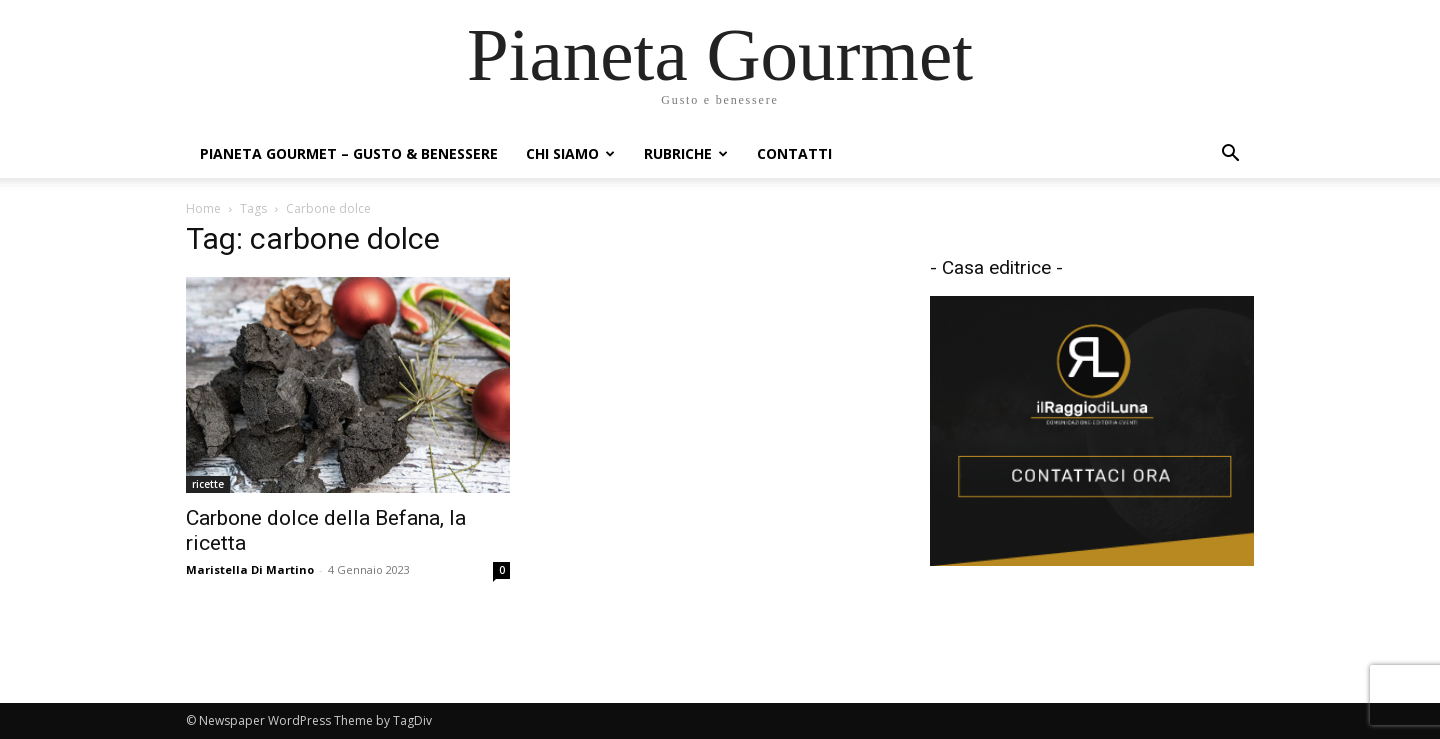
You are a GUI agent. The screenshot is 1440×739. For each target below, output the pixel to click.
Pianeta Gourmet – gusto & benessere (349, 153)
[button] (1230, 155)
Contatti (794, 153)
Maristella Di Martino (250, 569)
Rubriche (686, 153)
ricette (208, 484)
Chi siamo (570, 153)
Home (203, 208)
